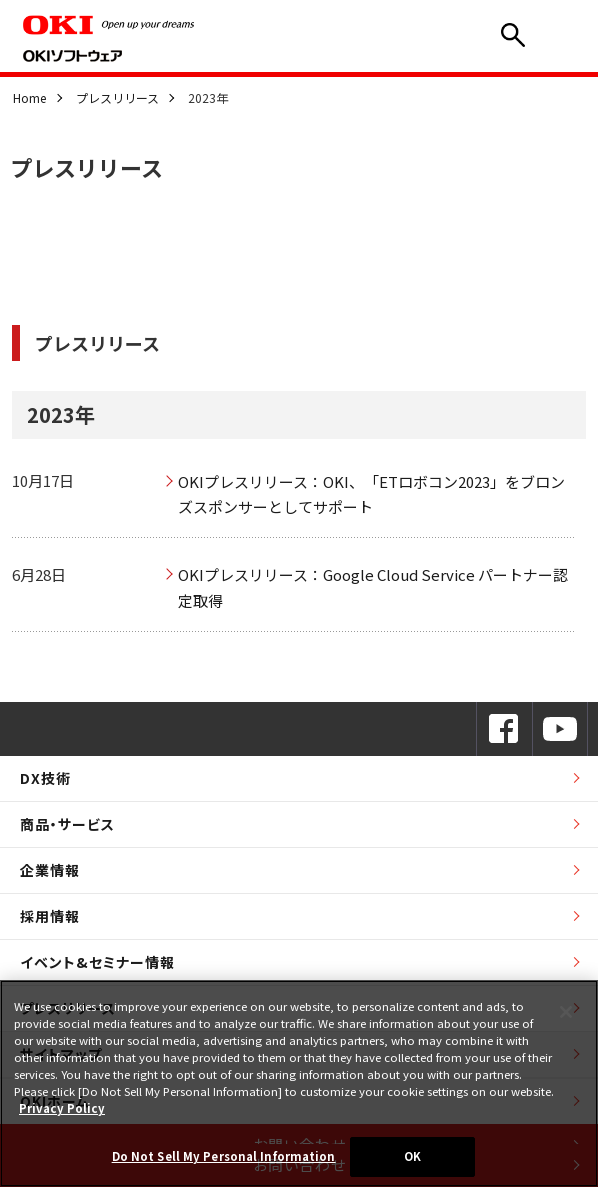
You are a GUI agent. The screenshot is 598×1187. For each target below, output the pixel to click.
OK (412, 1156)
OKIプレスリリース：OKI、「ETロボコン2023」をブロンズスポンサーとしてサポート (371, 494)
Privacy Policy (62, 1108)
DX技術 (45, 778)
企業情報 (50, 870)
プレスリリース (117, 97)
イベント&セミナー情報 (97, 962)
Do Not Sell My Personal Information (224, 1156)
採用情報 (50, 916)
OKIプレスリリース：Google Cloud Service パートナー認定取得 (373, 587)
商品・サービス (67, 824)
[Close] (566, 1012)
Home (29, 97)
